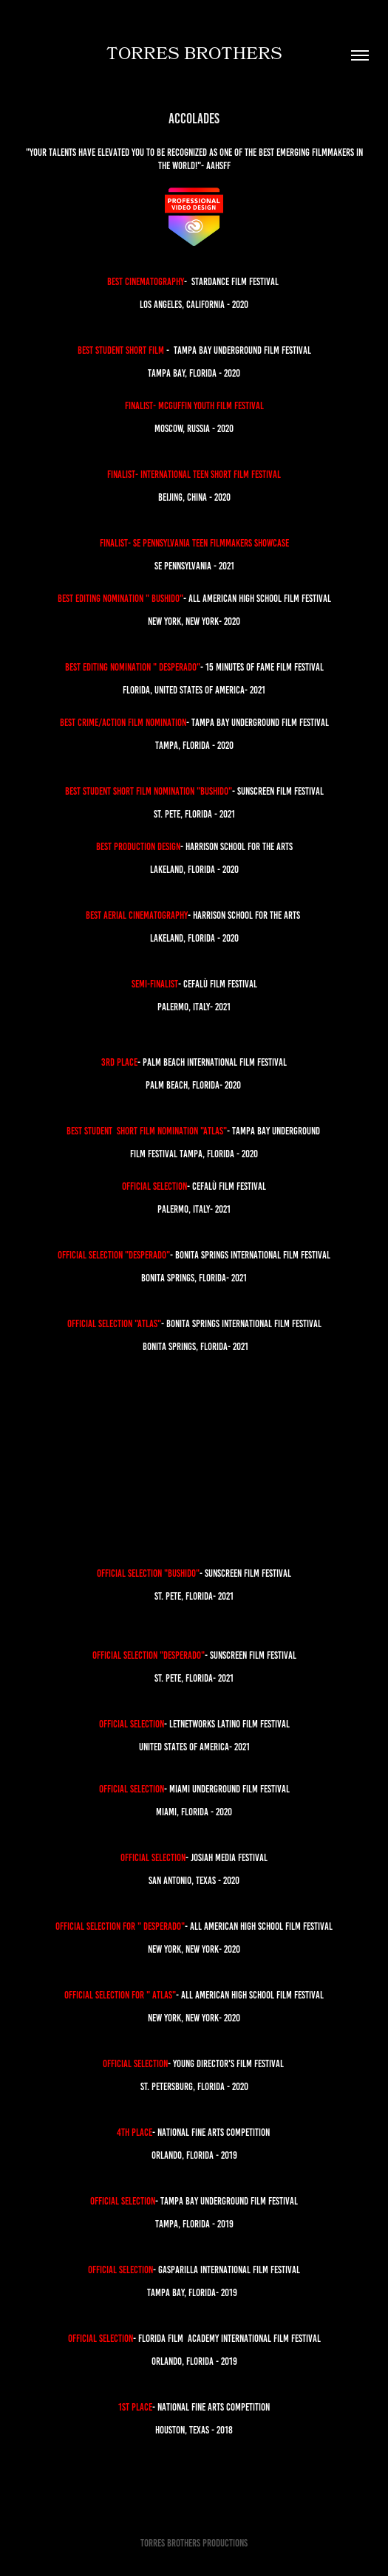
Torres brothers (194, 55)
